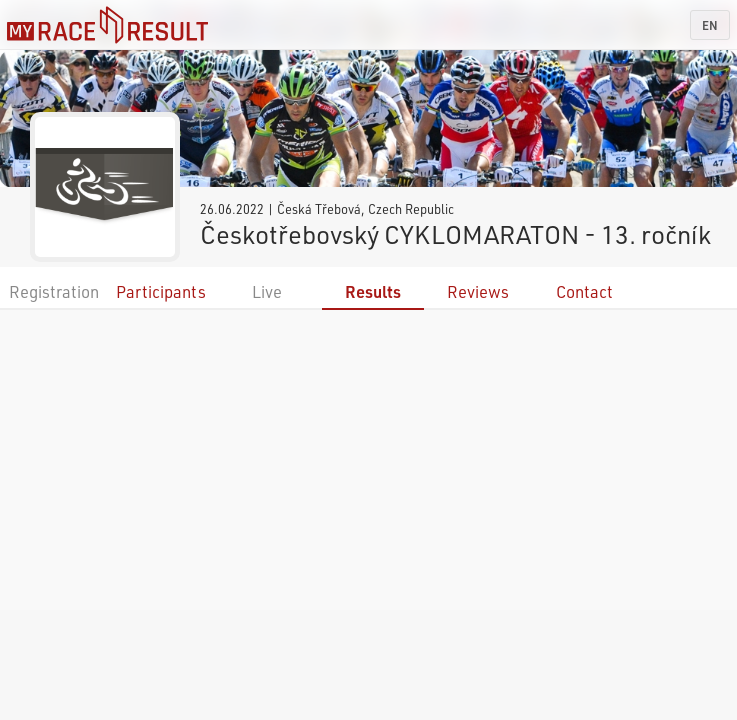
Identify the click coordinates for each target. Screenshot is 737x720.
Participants (161, 291)
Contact (584, 291)
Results (373, 291)
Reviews (478, 291)
